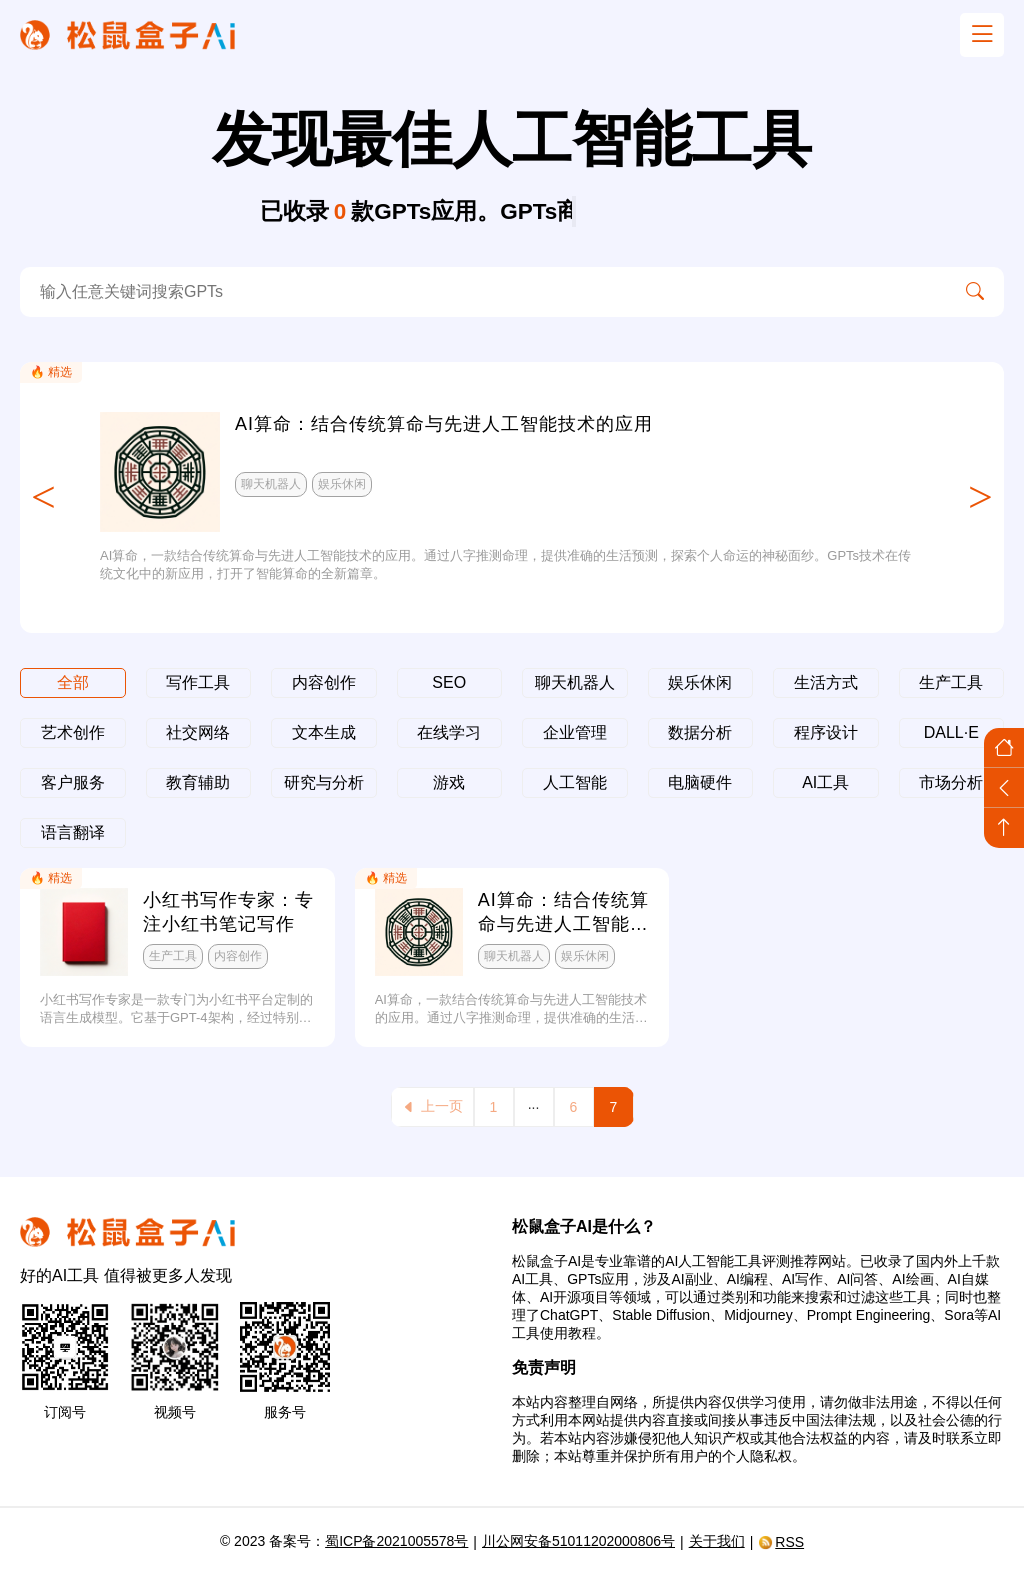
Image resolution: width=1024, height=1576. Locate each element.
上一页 (432, 1106)
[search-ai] (483, 292)
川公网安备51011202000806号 (578, 1541)
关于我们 (717, 1541)
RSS (781, 1542)
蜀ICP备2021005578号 (396, 1541)
